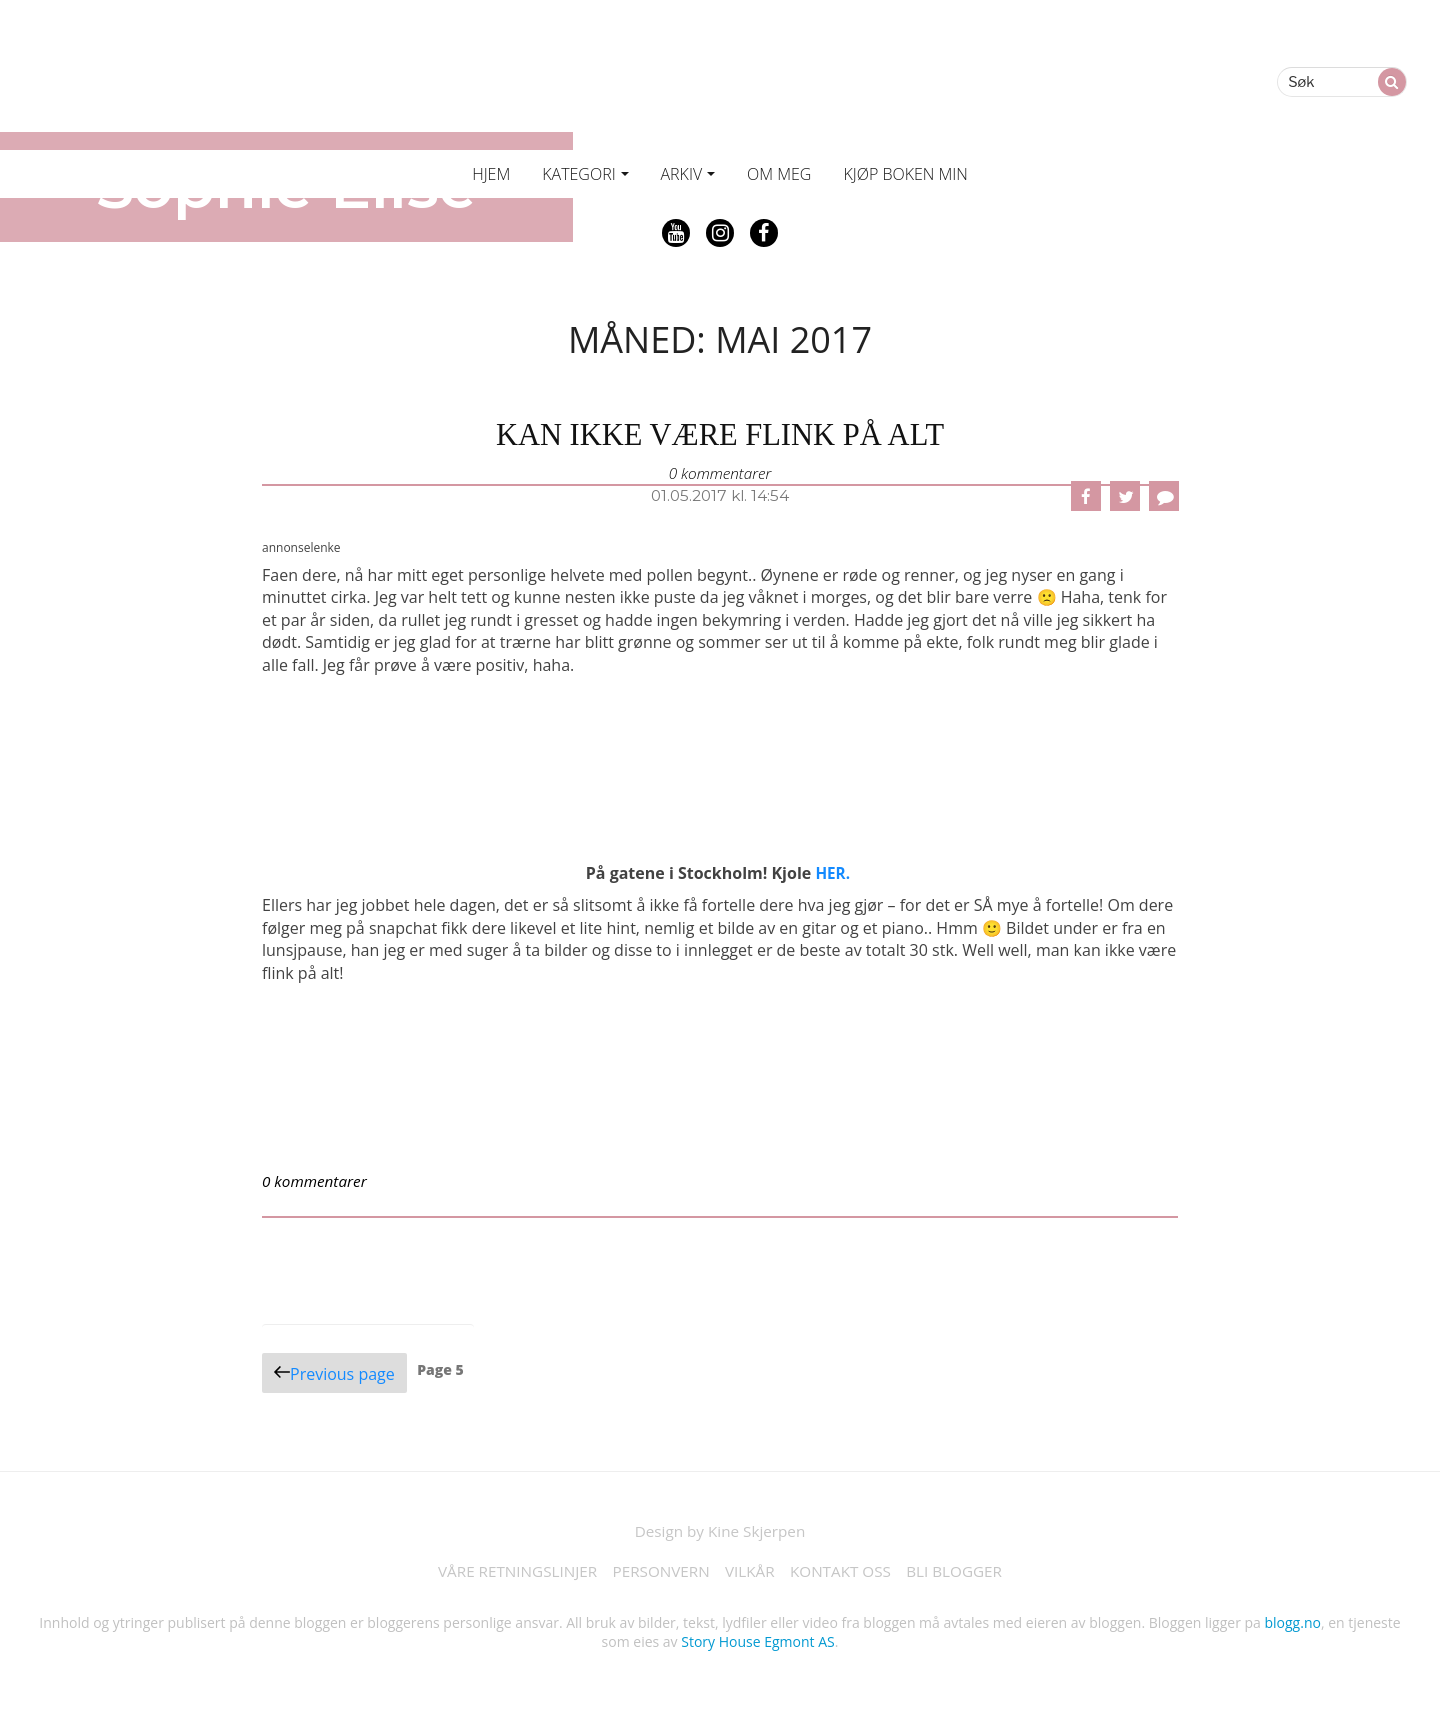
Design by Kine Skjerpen (720, 1533)
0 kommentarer (720, 473)
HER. (833, 874)
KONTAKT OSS (846, 1575)
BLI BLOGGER (965, 1575)
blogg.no (1293, 1626)
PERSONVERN (658, 1575)
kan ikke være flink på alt (720, 434)
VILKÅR (751, 1575)
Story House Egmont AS (757, 1645)
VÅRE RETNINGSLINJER (507, 1575)
